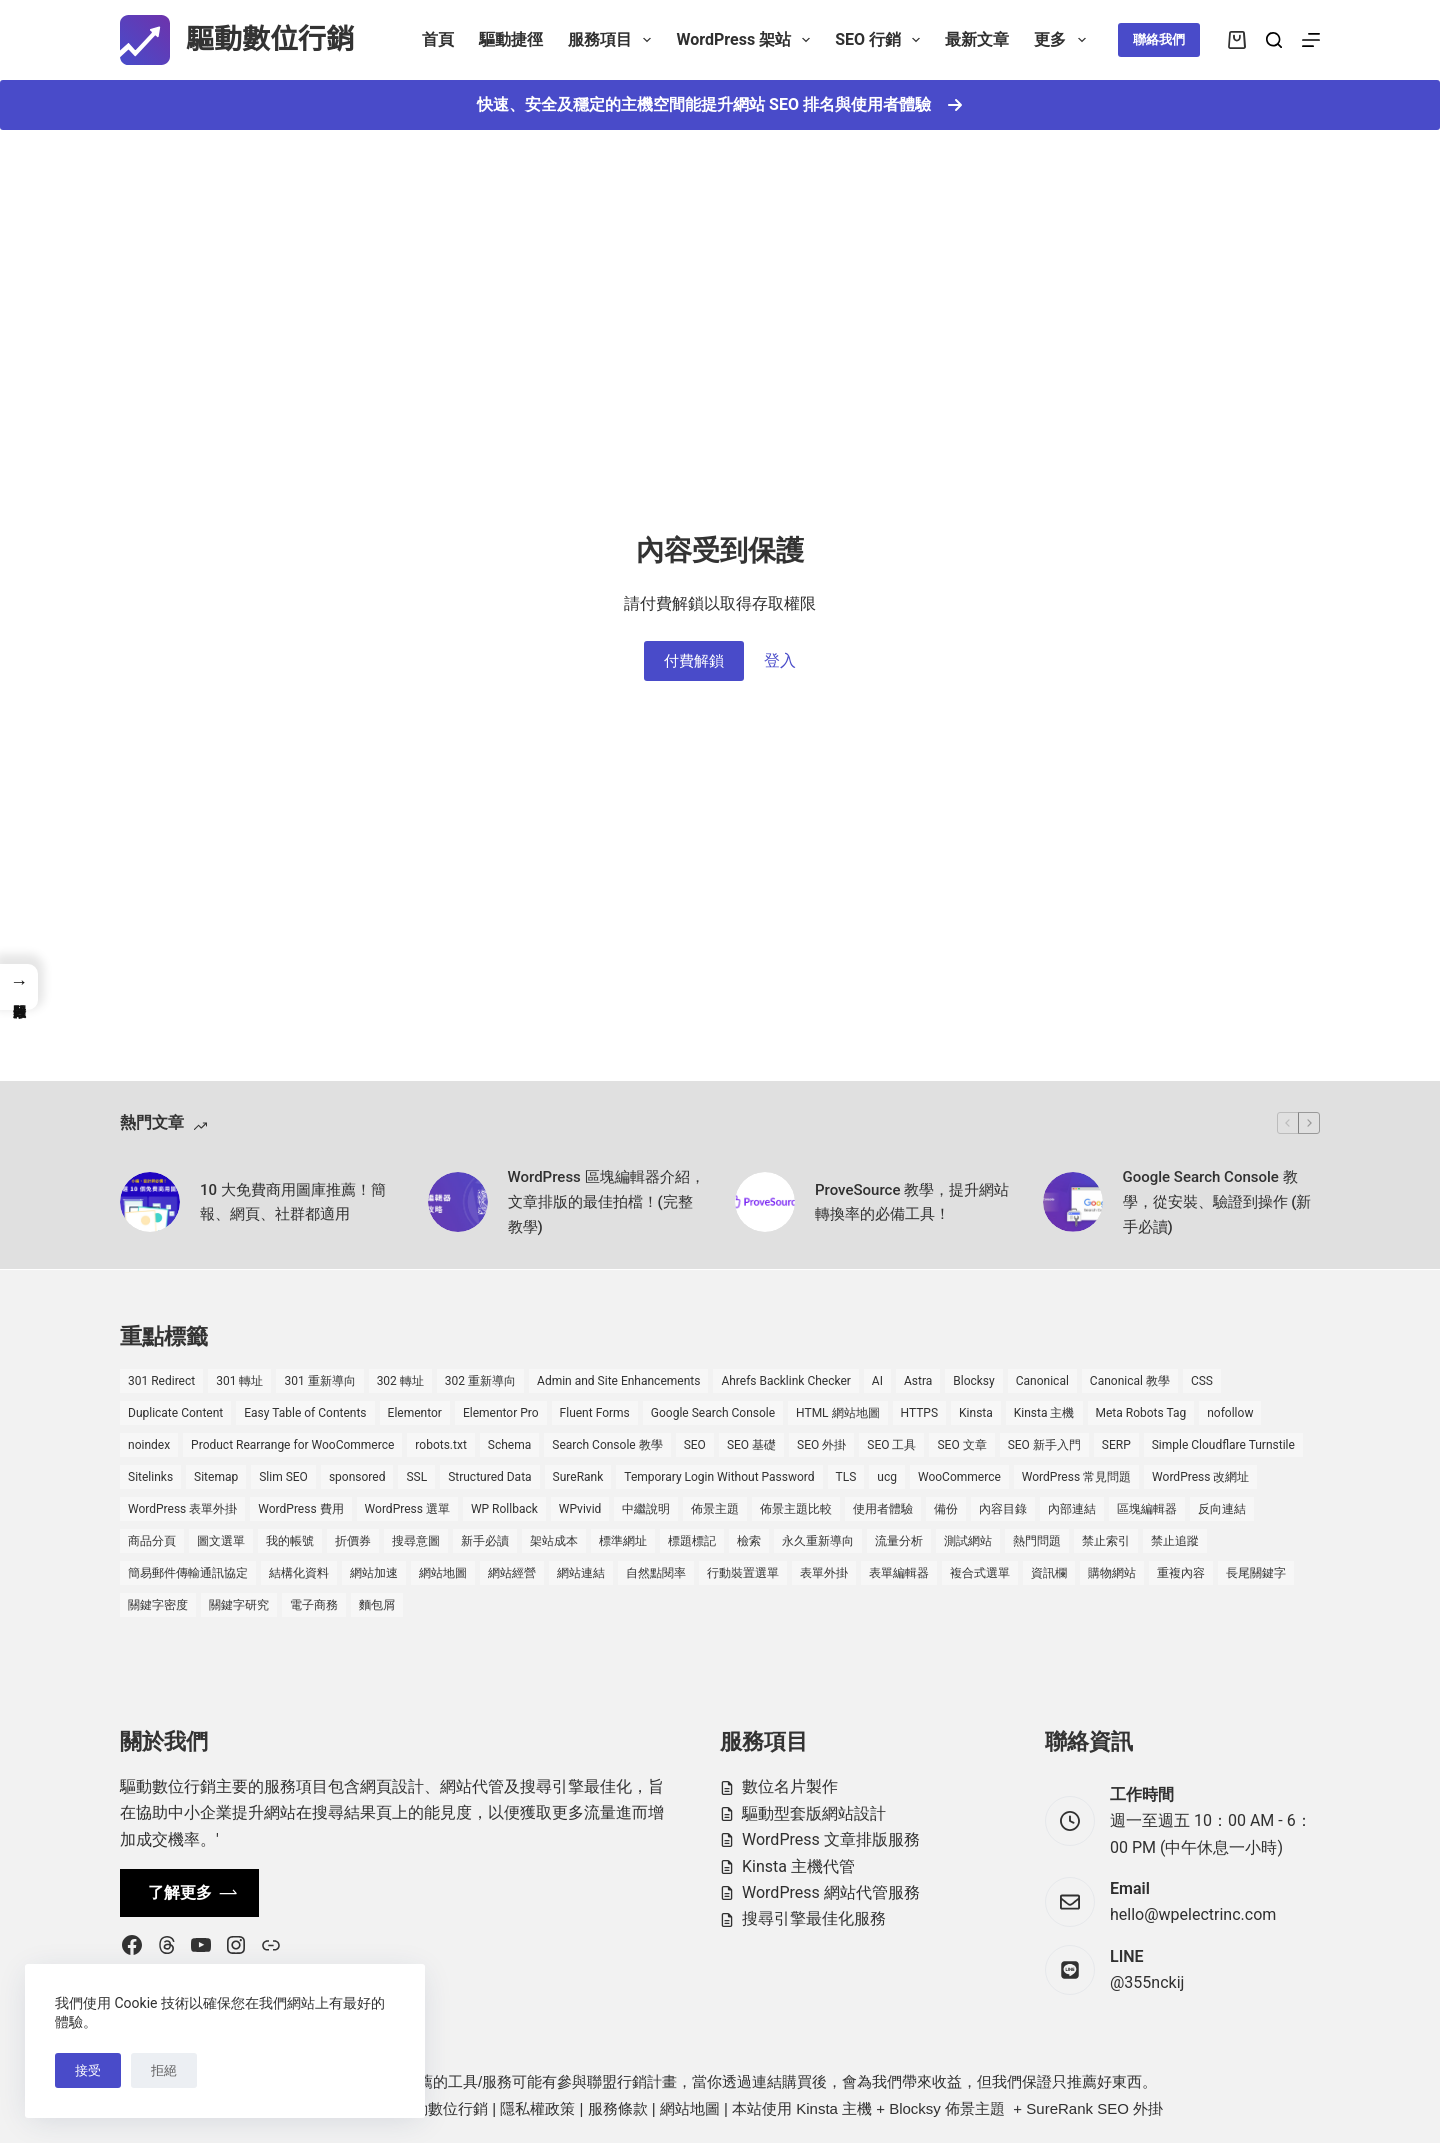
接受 (88, 2070)
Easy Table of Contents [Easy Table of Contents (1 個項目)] (305, 1413)
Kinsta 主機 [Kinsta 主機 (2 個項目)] (1044, 1413)
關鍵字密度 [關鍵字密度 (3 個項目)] (158, 1605)
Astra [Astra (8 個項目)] (918, 1381)
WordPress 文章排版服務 (831, 1839)
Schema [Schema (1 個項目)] (509, 1445)
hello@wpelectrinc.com (1193, 1914)
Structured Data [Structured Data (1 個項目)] (489, 1477)
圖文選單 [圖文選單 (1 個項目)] (221, 1541)
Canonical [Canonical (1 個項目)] (1042, 1381)
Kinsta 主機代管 (798, 1866)
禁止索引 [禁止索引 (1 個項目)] (1106, 1541)
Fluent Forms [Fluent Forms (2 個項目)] (595, 1413)
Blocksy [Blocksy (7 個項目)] (973, 1381)
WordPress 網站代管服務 (831, 1892)
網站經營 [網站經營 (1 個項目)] (512, 1573)
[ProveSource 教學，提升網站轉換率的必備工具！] (765, 1202)
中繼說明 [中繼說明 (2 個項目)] (646, 1509)
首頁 (438, 39)
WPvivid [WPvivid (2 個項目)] (580, 1509)
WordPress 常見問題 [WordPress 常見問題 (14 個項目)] (1076, 1477)
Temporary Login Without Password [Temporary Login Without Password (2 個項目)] (719, 1477)
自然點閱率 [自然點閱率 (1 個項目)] (656, 1573)
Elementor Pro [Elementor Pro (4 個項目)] (501, 1413)
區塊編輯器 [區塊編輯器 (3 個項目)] (1147, 1509)
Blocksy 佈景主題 (947, 2108)
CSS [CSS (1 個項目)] (1202, 1381)
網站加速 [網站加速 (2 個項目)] (374, 1573)
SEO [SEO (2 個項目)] (695, 1445)
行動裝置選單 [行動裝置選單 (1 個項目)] (743, 1573)
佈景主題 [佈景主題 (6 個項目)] (715, 1509)
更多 (1063, 40)
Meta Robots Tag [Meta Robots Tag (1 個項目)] (1141, 1413)
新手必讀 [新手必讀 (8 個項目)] (485, 1541)
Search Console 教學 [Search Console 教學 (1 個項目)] (607, 1445)
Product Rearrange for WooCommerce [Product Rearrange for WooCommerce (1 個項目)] (292, 1445)
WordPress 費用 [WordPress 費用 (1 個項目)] (300, 1509)
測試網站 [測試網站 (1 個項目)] (968, 1541)
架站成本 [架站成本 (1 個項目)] (554, 1541)
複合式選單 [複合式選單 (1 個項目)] (980, 1573)
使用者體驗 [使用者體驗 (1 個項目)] (883, 1509)
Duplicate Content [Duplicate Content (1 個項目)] (175, 1413)
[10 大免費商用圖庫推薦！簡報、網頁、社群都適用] (150, 1202)
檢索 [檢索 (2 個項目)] (749, 1541)
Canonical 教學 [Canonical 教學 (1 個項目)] (1130, 1381)
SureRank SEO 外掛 (1094, 2108)
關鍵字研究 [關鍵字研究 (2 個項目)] (239, 1605)
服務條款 (618, 2108)
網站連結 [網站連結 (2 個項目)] (581, 1573)
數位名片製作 (790, 1786)
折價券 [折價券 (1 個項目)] (353, 1541)
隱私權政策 (537, 2108)
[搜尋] (1274, 40)
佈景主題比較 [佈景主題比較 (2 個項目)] (796, 1509)
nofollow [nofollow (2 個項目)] (1230, 1413)
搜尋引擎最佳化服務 (814, 1918)
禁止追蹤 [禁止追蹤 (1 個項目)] (1175, 1541)
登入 (780, 660)
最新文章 (977, 39)
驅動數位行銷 (270, 39)
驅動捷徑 (511, 39)
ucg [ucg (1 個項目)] (887, 1477)
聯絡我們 (1159, 39)
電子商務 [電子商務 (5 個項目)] (314, 1605)
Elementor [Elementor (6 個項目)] (415, 1413)
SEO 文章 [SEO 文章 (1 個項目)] (961, 1445)
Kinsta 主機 (834, 2108)
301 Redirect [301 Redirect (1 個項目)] (161, 1381)
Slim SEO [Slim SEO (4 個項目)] (283, 1477)
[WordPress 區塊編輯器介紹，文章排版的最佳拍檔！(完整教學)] (458, 1202)
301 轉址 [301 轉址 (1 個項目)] (239, 1381)
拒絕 (164, 2070)
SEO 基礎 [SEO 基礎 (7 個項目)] (751, 1445)
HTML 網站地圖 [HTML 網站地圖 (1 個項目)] (837, 1413)
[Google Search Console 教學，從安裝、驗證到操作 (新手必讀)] (1073, 1202)
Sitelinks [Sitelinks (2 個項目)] (150, 1477)
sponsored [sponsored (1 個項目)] (357, 1477)
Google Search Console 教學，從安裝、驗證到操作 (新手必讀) (1217, 1202)
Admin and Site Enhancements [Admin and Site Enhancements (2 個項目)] (618, 1381)
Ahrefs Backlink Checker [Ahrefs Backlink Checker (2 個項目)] (785, 1381)
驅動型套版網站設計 (814, 1813)
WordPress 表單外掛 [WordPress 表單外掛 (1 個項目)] (182, 1509)
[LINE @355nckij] (1070, 1970)
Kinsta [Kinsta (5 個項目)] (976, 1413)
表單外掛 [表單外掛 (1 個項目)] (824, 1573)
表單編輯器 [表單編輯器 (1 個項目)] (899, 1573)
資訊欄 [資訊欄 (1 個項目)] (1049, 1573)
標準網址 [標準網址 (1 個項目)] (623, 1541)
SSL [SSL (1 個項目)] (416, 1477)
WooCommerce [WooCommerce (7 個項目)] (959, 1477)
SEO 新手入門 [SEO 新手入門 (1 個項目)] (1044, 1445)
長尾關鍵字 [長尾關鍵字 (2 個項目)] (1256, 1573)
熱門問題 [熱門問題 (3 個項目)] (1037, 1541)
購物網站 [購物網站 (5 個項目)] (1112, 1573)
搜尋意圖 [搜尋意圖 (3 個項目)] (416, 1541)
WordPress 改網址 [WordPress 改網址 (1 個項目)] (1200, 1477)
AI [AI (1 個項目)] (877, 1381)
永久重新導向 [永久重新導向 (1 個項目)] (818, 1541)
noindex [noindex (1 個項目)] (149, 1445)
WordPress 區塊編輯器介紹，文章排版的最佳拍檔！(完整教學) (606, 1202)
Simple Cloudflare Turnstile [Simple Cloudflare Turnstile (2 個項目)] (1223, 1445)
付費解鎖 (694, 661)
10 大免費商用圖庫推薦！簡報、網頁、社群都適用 (293, 1202)
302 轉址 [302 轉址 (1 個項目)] (400, 1381)
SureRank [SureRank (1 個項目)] (578, 1477)
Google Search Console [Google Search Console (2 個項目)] (713, 1413)
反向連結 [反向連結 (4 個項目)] (1222, 1509)
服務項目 (613, 40)
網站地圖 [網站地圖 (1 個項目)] (443, 1573)
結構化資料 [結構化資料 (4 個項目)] (299, 1573)
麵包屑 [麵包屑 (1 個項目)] (377, 1605)
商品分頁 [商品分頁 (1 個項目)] (152, 1541)
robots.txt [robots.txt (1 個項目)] (440, 1445)
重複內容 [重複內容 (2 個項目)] (1181, 1573)
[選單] (1311, 40)
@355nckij (1147, 1982)
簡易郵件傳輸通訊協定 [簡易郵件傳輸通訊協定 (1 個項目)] (188, 1573)
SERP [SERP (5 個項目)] (1116, 1445)
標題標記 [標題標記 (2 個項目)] (692, 1541)
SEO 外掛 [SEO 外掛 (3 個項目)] (821, 1445)
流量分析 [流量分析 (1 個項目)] (899, 1541)
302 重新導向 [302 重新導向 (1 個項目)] (480, 1381)
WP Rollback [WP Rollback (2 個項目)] (504, 1509)
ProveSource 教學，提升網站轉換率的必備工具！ (912, 1202)
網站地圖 (690, 2108)
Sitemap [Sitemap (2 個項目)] (216, 1477)
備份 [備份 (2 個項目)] (946, 1509)
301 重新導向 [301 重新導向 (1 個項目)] (319, 1381)
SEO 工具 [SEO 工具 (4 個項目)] (891, 1445)
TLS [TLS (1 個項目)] (846, 1477)
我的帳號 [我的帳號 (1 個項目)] (290, 1541)
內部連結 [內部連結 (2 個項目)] (1072, 1509)
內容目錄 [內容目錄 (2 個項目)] (1003, 1509)
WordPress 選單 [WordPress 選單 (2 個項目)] (407, 1509)
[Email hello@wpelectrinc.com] (1070, 1902)
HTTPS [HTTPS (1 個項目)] (920, 1413)
